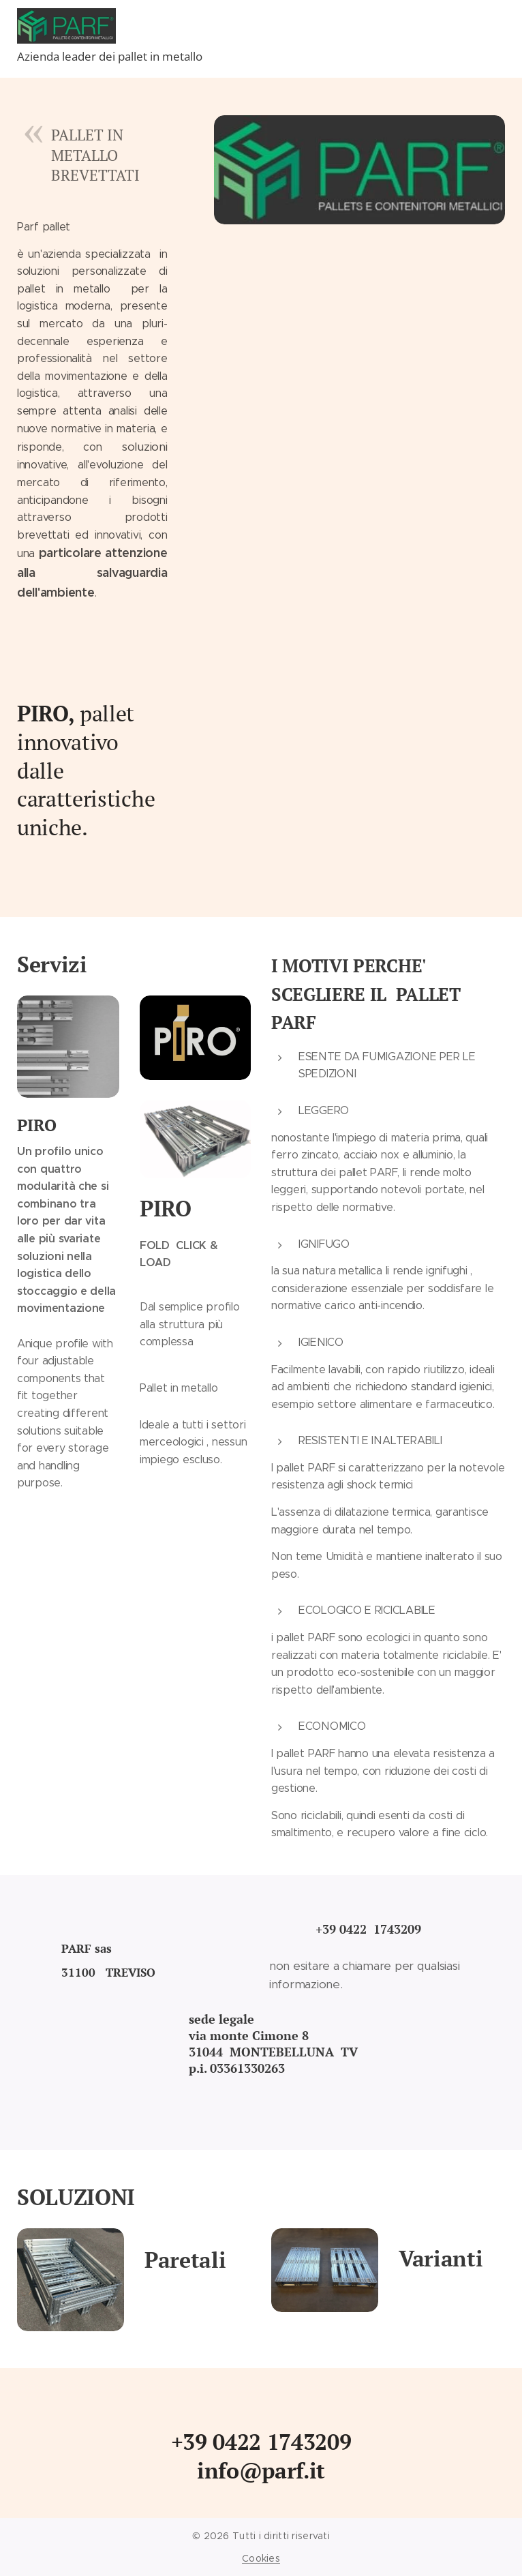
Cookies (261, 2558)
